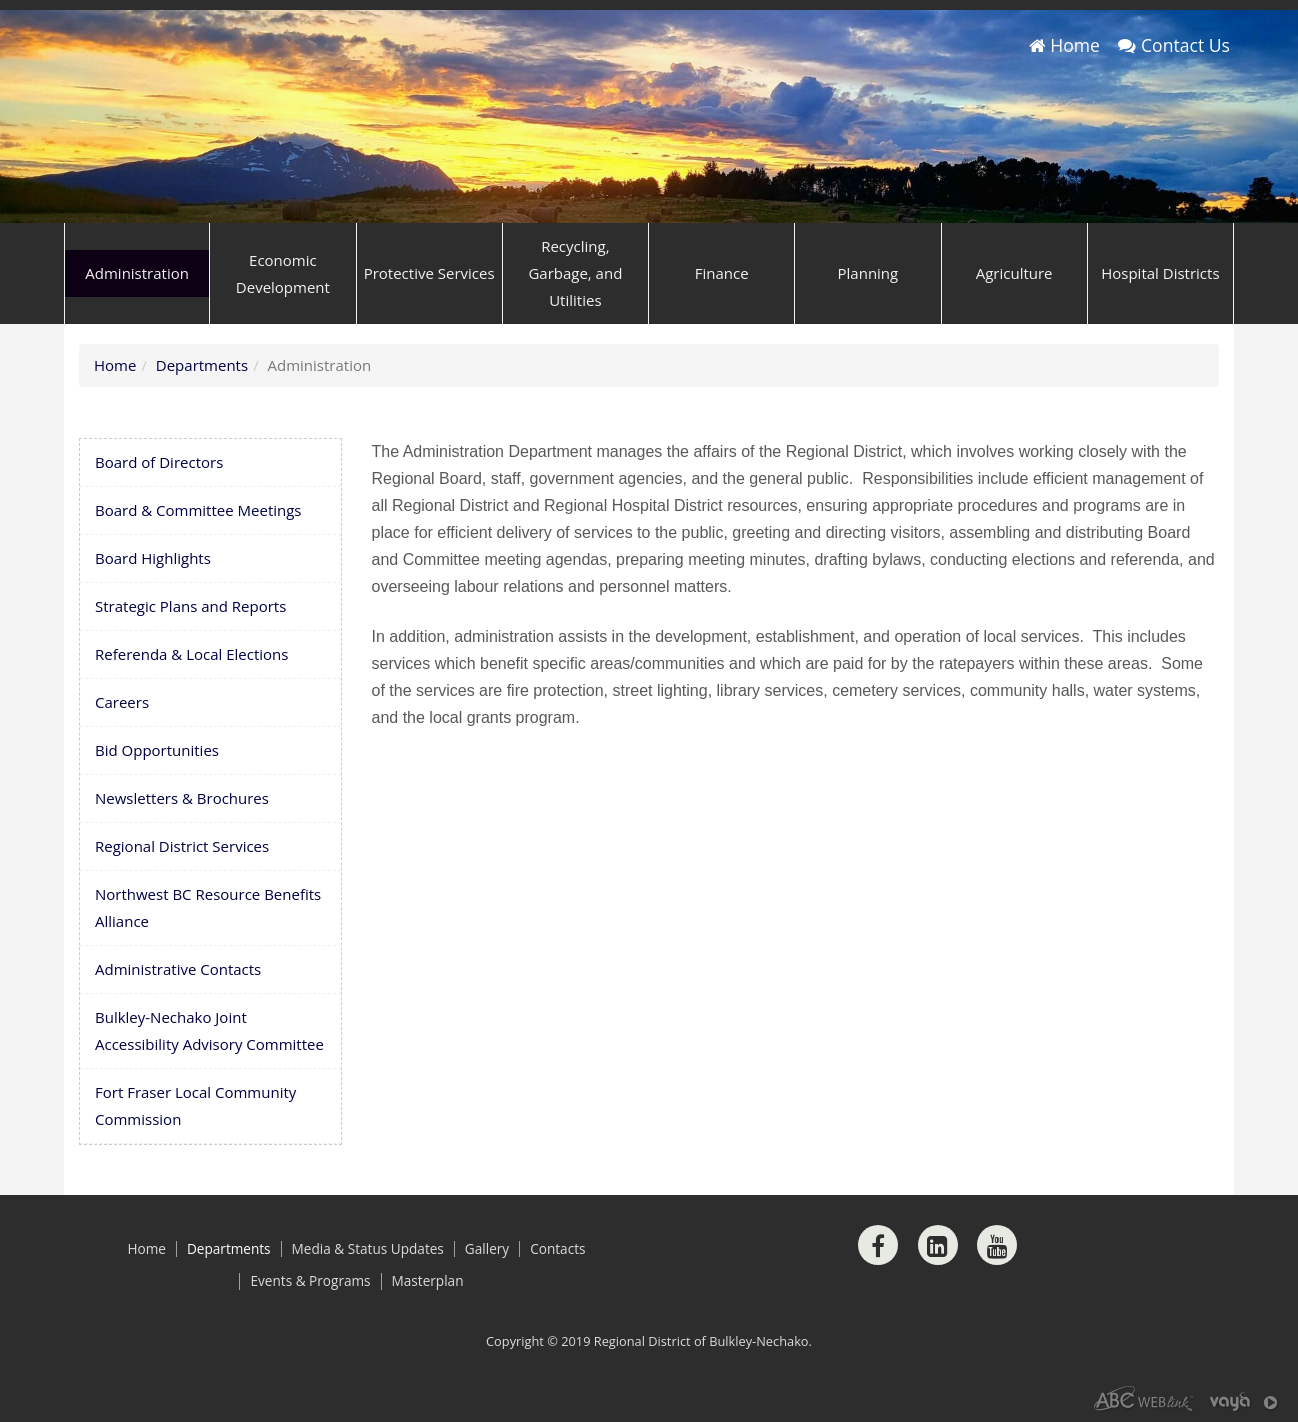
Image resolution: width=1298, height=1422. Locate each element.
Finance (722, 273)
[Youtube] (997, 1245)
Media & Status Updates (368, 1249)
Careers (122, 702)
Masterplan (428, 1281)
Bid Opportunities (157, 750)
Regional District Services (182, 846)
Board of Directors (159, 462)
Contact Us (1174, 45)
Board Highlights (153, 558)
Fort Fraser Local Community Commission (195, 1105)
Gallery (487, 1249)
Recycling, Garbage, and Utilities (575, 273)
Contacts (557, 1249)
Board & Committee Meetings (198, 510)
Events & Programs (310, 1281)
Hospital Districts (1160, 273)
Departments (202, 365)
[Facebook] (878, 1245)
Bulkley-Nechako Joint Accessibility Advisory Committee (209, 1030)
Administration (137, 273)
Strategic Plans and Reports (190, 606)
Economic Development (283, 273)
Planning (868, 273)
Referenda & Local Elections (191, 654)
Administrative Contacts (178, 969)
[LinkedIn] (938, 1245)
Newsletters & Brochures (182, 798)
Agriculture (1014, 273)
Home (1064, 45)
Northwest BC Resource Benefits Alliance (208, 907)
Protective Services (429, 273)
